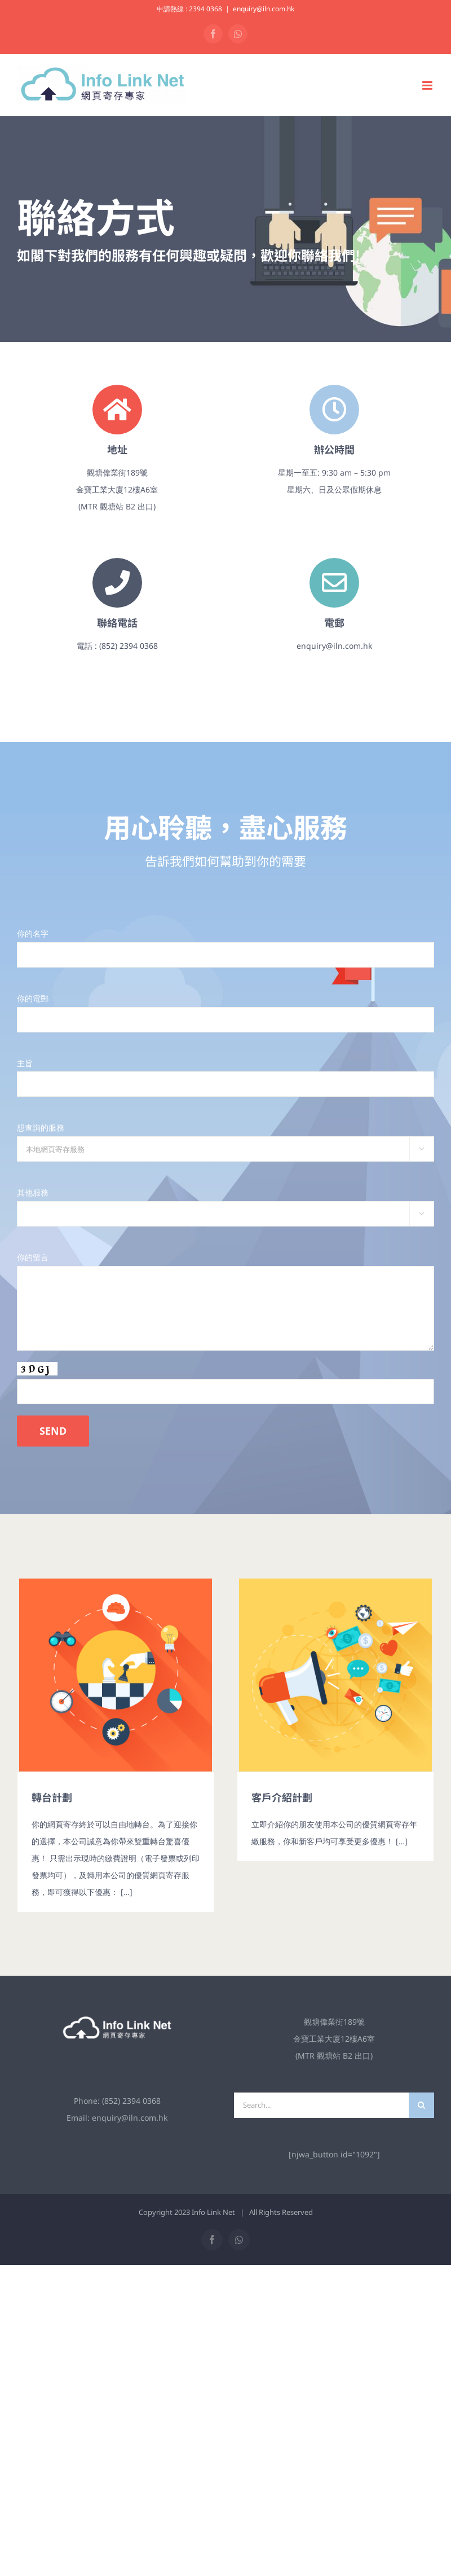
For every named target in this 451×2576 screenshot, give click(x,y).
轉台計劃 (52, 1797)
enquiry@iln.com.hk (263, 9)
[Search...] (321, 2105)
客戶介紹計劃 (281, 1797)
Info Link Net (213, 2212)
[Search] (421, 2105)
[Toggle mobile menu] (428, 85)
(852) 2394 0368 (131, 2100)
